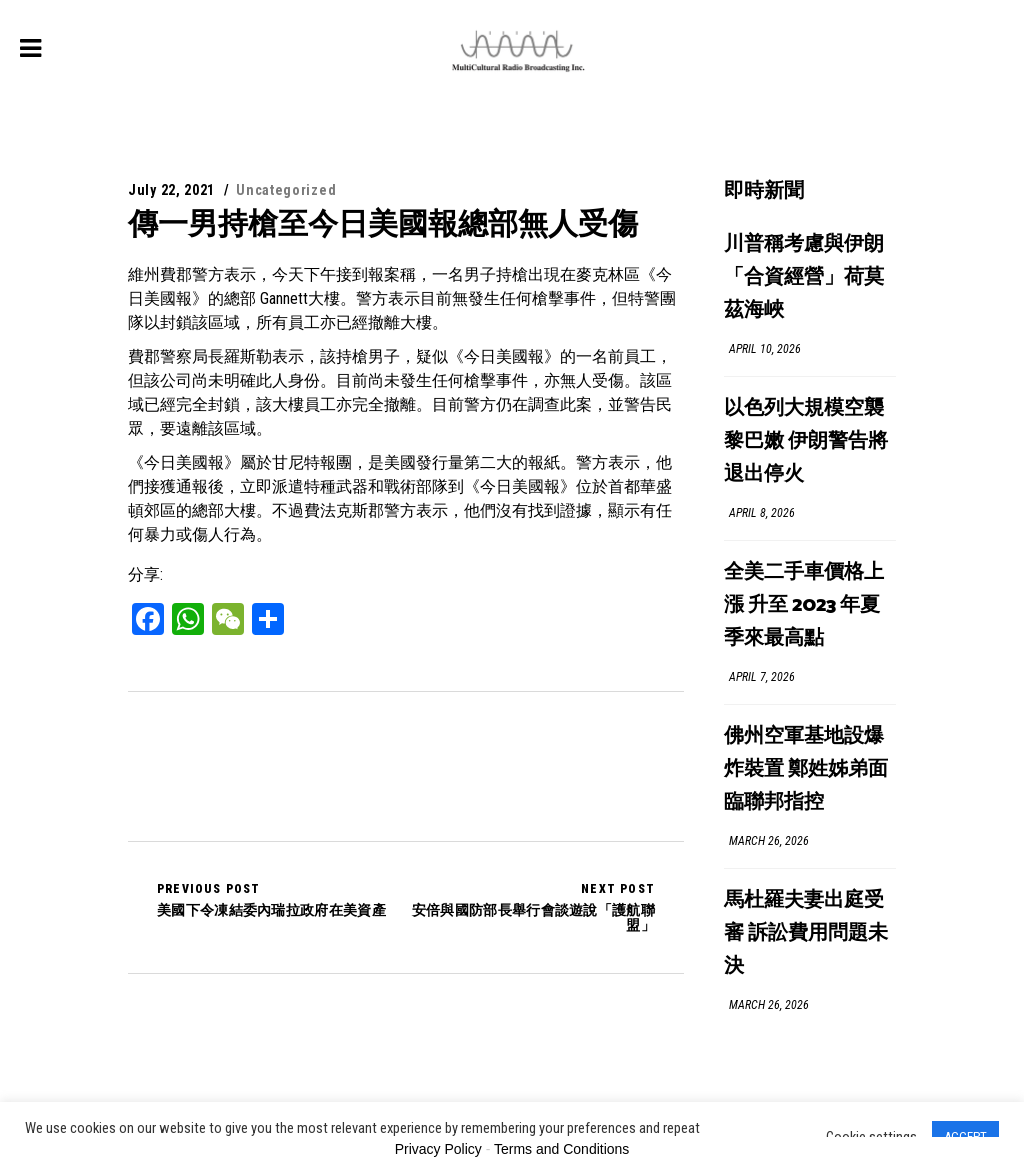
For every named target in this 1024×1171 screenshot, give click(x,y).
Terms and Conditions (561, 1149)
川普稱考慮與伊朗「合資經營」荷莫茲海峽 (804, 277)
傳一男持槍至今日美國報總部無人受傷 (383, 223)
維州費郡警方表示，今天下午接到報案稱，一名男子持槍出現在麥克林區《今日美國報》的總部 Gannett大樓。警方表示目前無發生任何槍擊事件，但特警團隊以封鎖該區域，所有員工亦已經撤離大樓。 (402, 298)
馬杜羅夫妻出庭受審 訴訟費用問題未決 (806, 933)
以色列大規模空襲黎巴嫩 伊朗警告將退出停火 (806, 441)
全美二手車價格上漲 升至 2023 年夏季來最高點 (804, 605)
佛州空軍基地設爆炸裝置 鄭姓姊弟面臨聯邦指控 (806, 769)
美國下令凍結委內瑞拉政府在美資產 (271, 900)
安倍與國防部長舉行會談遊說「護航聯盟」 (530, 907)
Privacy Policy (438, 1149)
